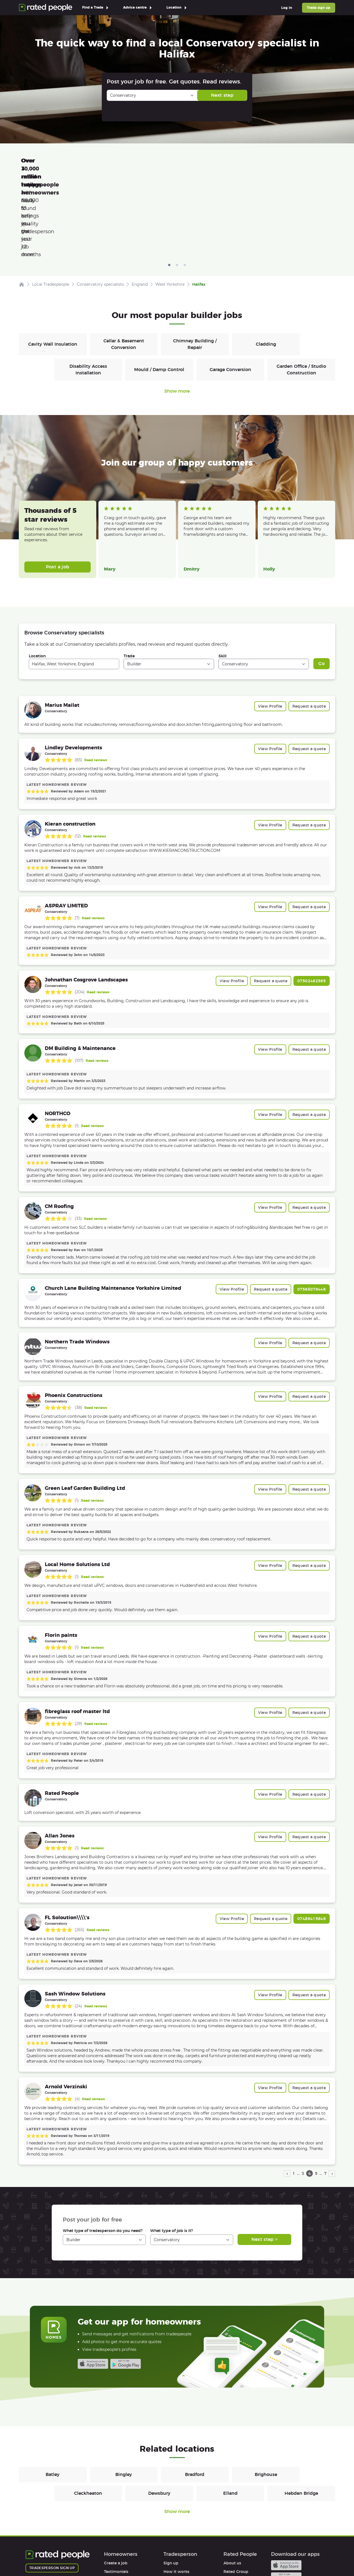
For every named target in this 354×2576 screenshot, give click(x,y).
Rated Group (235, 2493)
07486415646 (311, 1840)
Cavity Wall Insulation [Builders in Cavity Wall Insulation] (52, 266)
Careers (230, 2501)
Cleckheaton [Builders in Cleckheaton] (88, 2415)
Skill (222, 577)
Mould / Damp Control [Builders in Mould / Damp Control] (159, 291)
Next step (222, 95)
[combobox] (74, 586)
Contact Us (160, 2555)
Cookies (105, 2555)
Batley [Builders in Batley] (52, 2396)
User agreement (119, 2519)
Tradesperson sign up (52, 2490)
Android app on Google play (125, 2286)
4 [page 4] (309, 2095)
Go (321, 585)
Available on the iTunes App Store (93, 2286)
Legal (228, 2519)
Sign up (170, 2484)
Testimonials (116, 2493)
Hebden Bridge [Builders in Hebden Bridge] (301, 2415)
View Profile (270, 628)
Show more (177, 313)
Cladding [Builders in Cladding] (266, 266)
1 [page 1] (294, 2095)
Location (37, 577)
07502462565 (311, 902)
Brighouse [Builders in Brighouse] (266, 2396)
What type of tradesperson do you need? (102, 2152)
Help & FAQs (116, 2510)
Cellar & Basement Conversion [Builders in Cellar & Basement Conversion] (123, 266)
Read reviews (95, 682)
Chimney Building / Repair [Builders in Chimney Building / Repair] (195, 266)
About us (232, 2484)
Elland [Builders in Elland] (230, 2415)
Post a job (57, 488)
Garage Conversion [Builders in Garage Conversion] (230, 291)
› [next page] (332, 2095)
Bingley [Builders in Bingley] (123, 2396)
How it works (117, 2501)
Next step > (264, 2161)
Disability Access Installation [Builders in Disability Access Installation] (88, 291)
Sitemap (131, 2555)
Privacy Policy (74, 2555)
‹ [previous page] (287, 2095)
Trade (129, 577)
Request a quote (309, 628)
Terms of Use (38, 2555)
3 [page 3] (303, 2095)
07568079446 (311, 1211)
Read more (113, 462)
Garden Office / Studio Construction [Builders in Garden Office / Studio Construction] (301, 291)
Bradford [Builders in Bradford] (194, 2396)
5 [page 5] (316, 2095)
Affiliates (231, 2510)
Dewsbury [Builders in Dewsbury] (159, 2415)
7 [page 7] (325, 2095)
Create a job (115, 2484)
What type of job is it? (171, 2152)
